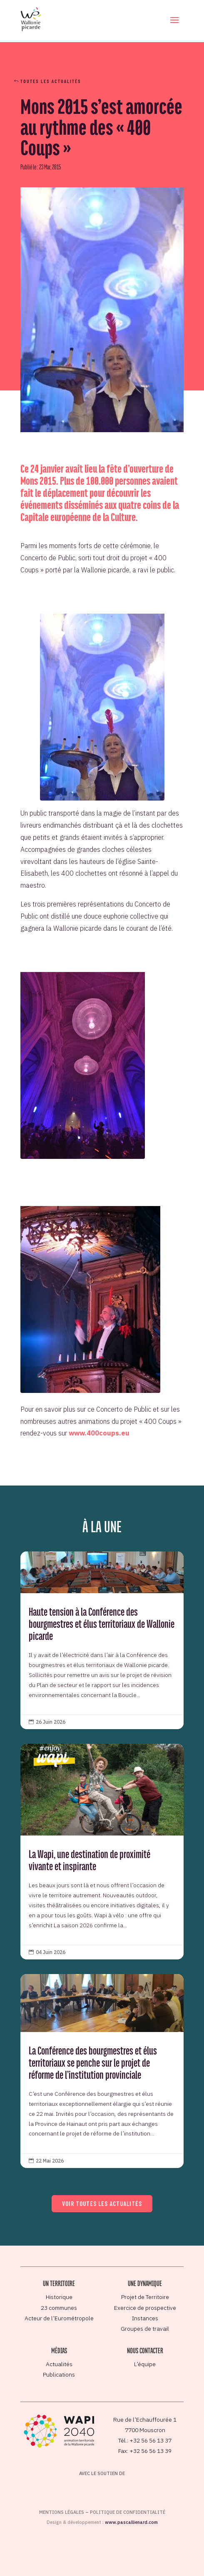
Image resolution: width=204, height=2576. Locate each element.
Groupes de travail (145, 2328)
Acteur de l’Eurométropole (59, 2318)
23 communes (59, 2308)
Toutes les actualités (50, 81)
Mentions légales (61, 2512)
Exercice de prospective (145, 2308)
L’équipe (145, 2364)
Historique (59, 2297)
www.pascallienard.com (131, 2522)
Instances (145, 2318)
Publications (59, 2374)
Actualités (59, 2364)
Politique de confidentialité (127, 2512)
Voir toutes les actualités (102, 2203)
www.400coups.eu (99, 1433)
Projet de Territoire (145, 2297)
